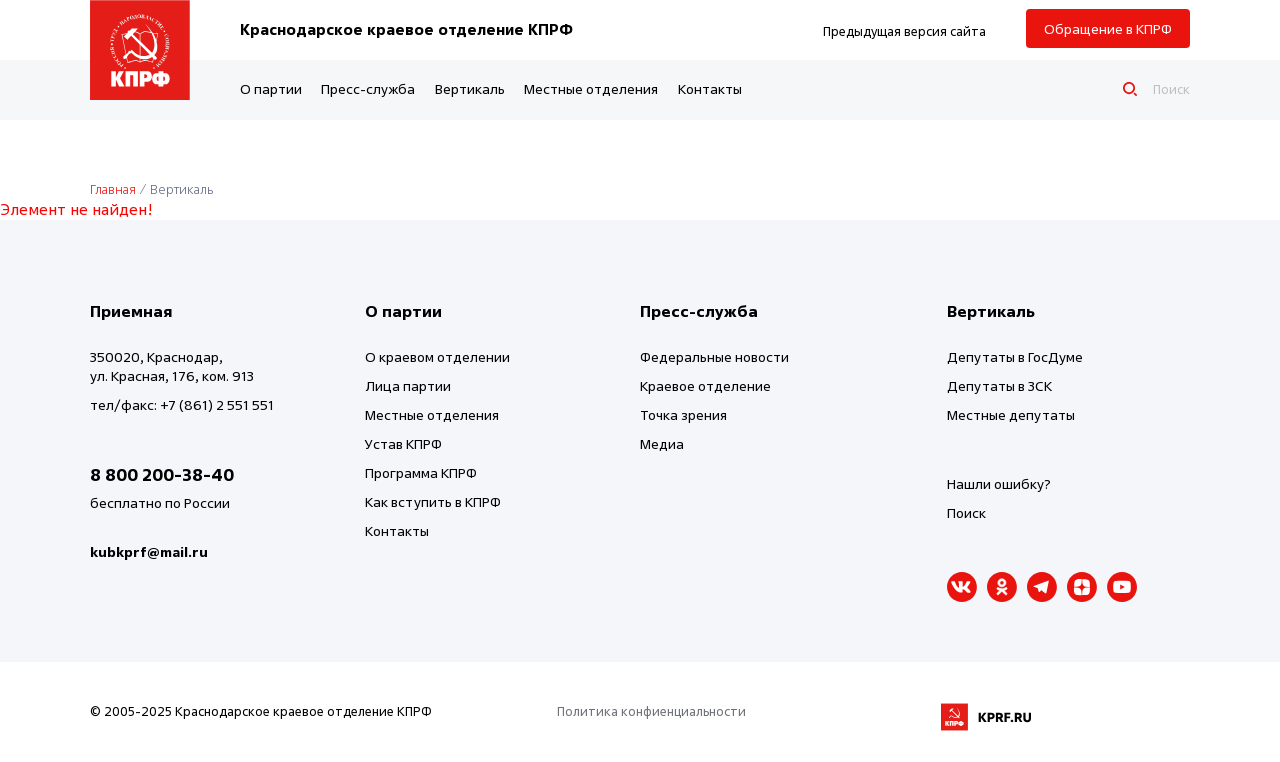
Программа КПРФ (421, 472)
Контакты (710, 88)
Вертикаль (470, 88)
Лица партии (408, 385)
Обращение (1108, 28)
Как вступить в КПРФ (433, 501)
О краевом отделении (437, 356)
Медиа (662, 443)
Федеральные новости (714, 356)
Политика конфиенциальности (651, 711)
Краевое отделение (705, 385)
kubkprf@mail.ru (149, 551)
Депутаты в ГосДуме (1015, 356)
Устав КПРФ (403, 443)
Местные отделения (591, 88)
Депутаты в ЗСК (999, 385)
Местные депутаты (1011, 414)
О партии (271, 88)
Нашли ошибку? (999, 483)
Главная (113, 189)
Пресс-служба (368, 88)
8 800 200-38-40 (162, 474)
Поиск (966, 512)
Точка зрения (683, 414)
